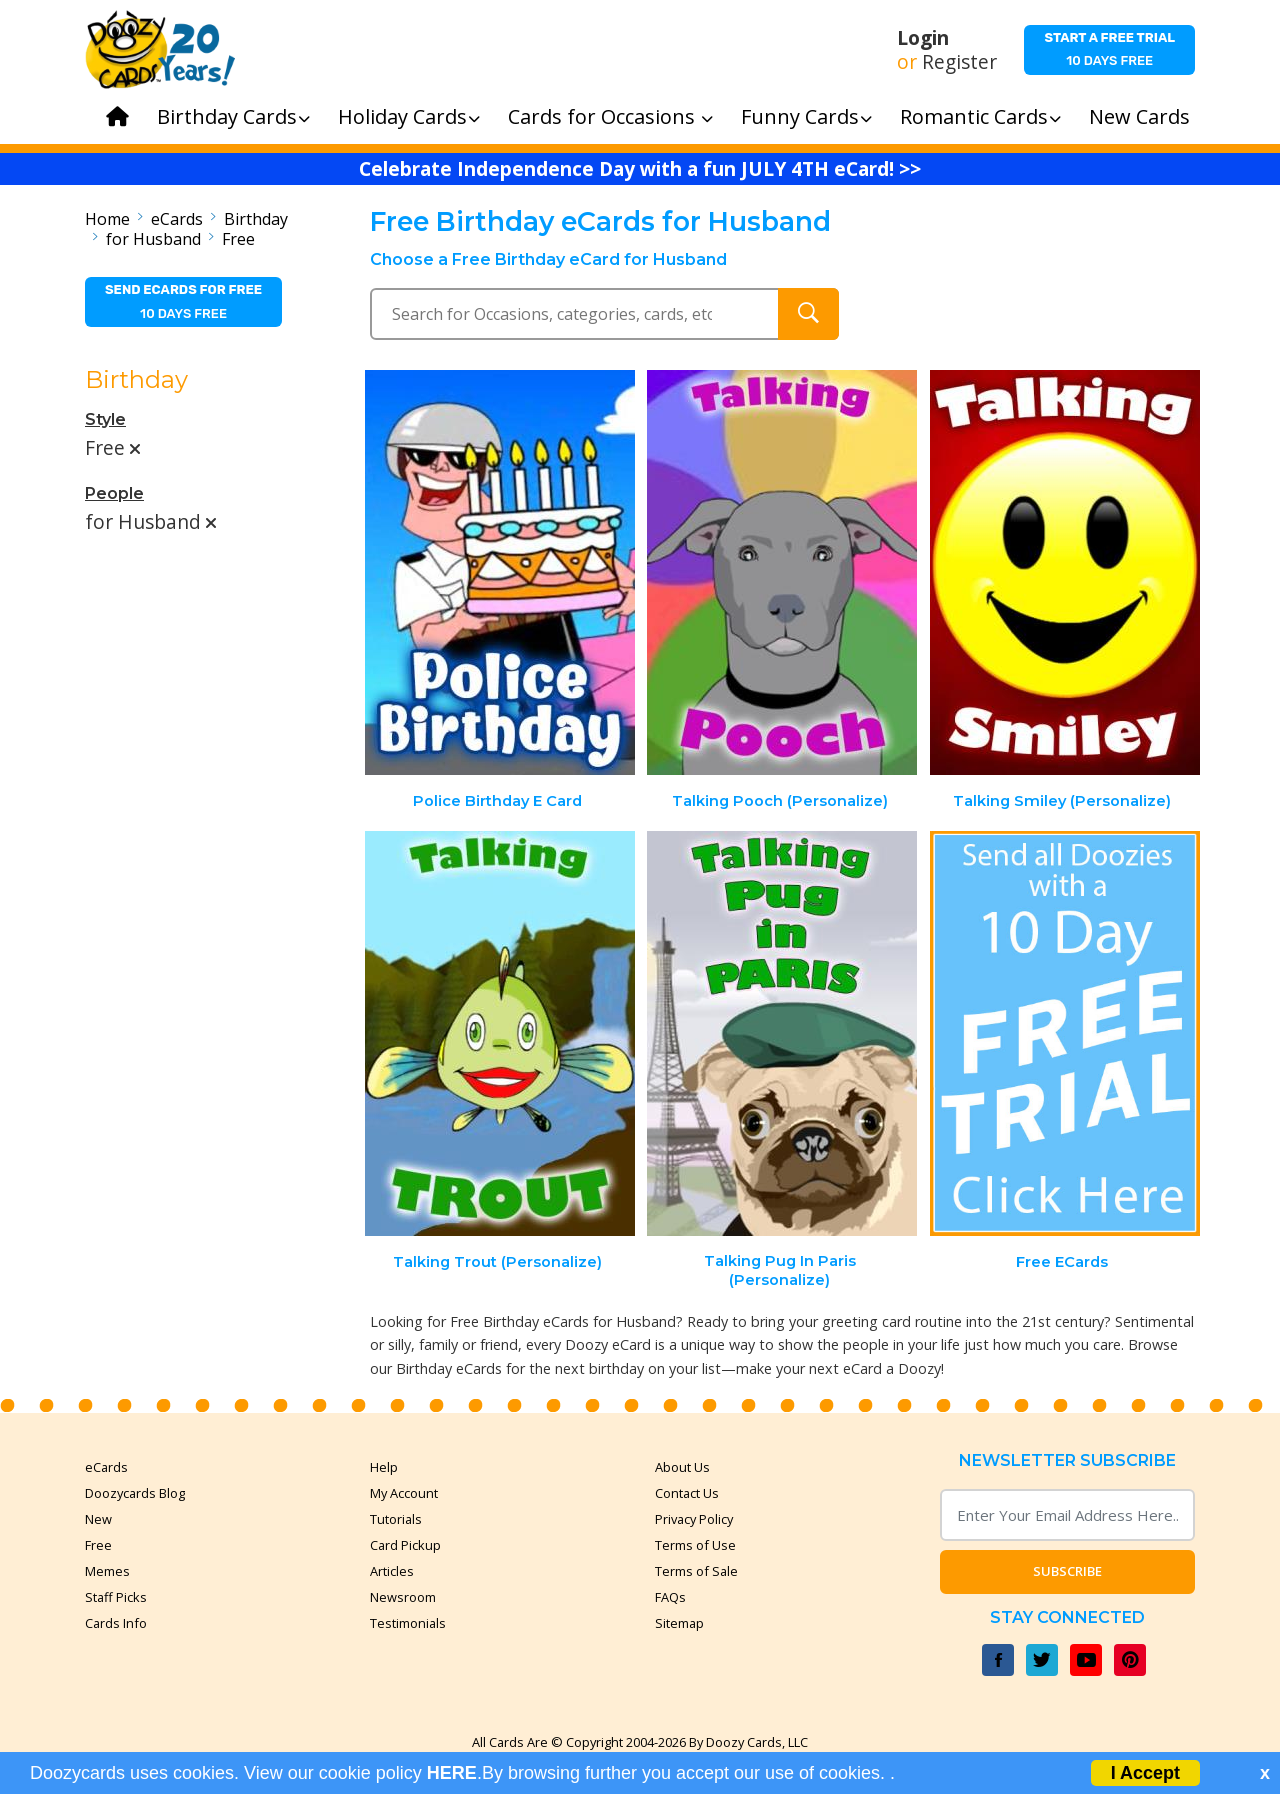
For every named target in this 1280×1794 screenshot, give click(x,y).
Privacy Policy (694, 1519)
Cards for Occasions (610, 116)
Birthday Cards (233, 116)
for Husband (153, 239)
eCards (177, 219)
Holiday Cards (409, 116)
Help (384, 1467)
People (114, 493)
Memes (107, 1571)
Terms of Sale (696, 1571)
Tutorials (396, 1519)
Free (238, 239)
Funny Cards (806, 116)
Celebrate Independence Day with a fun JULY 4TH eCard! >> (640, 169)
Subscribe (1067, 1571)
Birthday (256, 219)
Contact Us (687, 1493)
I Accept (1145, 1773)
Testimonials (408, 1623)
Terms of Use (695, 1545)
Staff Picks (116, 1597)
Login (923, 38)
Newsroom (403, 1597)
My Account (404, 1493)
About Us (682, 1467)
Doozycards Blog (135, 1493)
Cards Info (116, 1623)
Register (959, 62)
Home (107, 219)
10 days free (1109, 49)
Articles (392, 1571)
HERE (452, 1773)
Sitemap (679, 1623)
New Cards (1139, 116)
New (98, 1519)
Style (105, 419)
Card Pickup (405, 1545)
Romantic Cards (980, 116)
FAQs (670, 1597)
